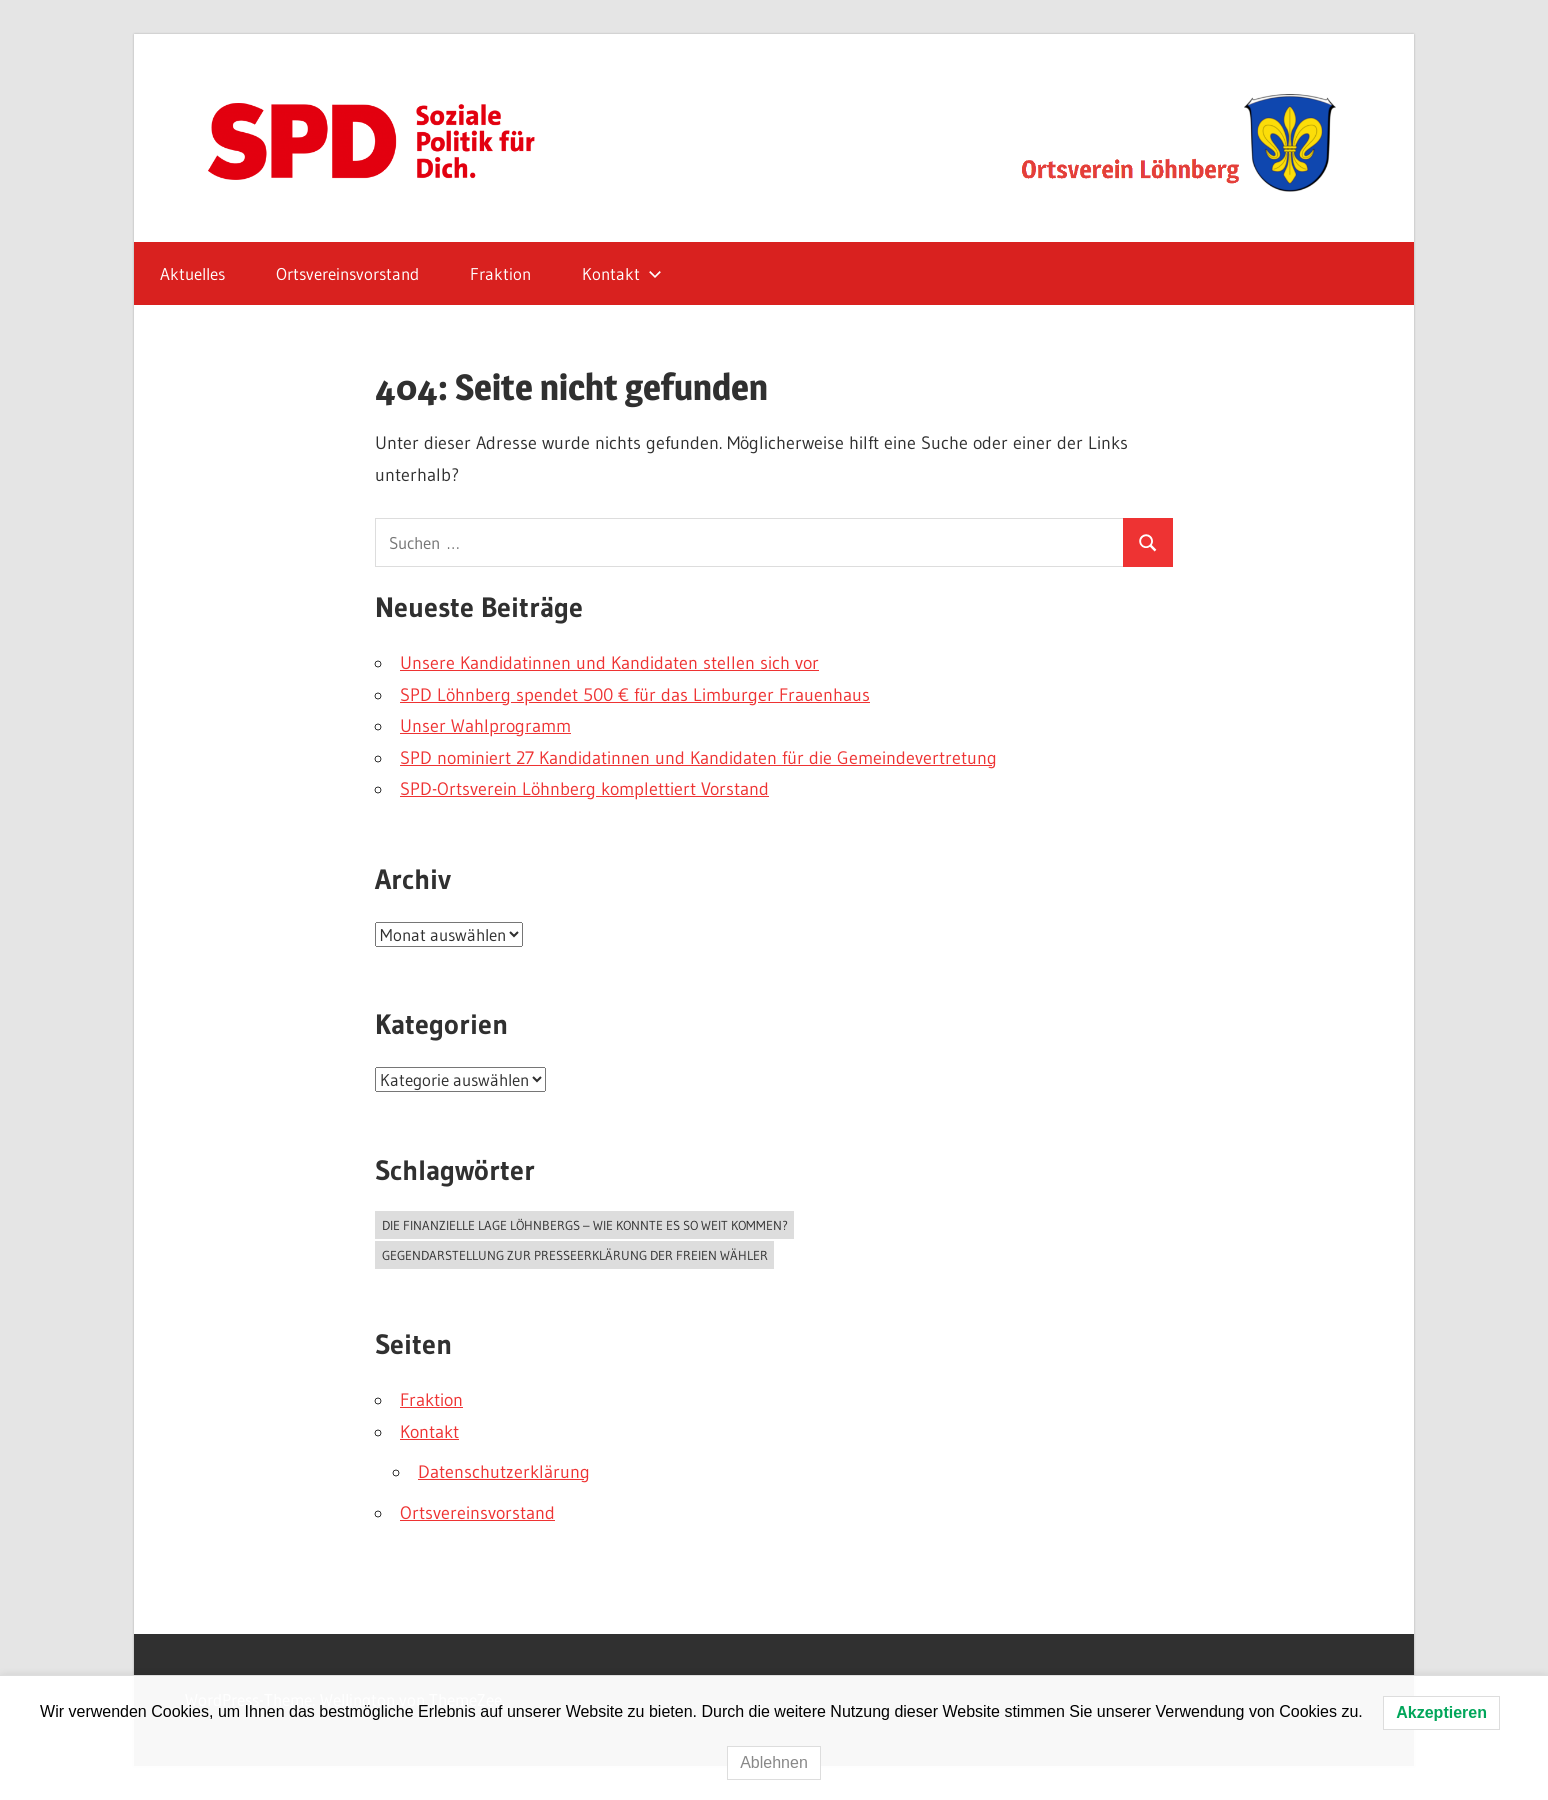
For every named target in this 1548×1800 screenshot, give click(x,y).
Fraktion (500, 273)
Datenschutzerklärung (504, 1472)
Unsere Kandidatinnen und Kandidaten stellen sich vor (609, 663)
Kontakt (622, 273)
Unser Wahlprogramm (485, 726)
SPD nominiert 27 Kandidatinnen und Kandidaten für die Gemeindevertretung (698, 758)
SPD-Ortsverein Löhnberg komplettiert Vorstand (584, 789)
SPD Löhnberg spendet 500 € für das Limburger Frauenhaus (635, 695)
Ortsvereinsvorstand (347, 273)
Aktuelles (192, 273)
